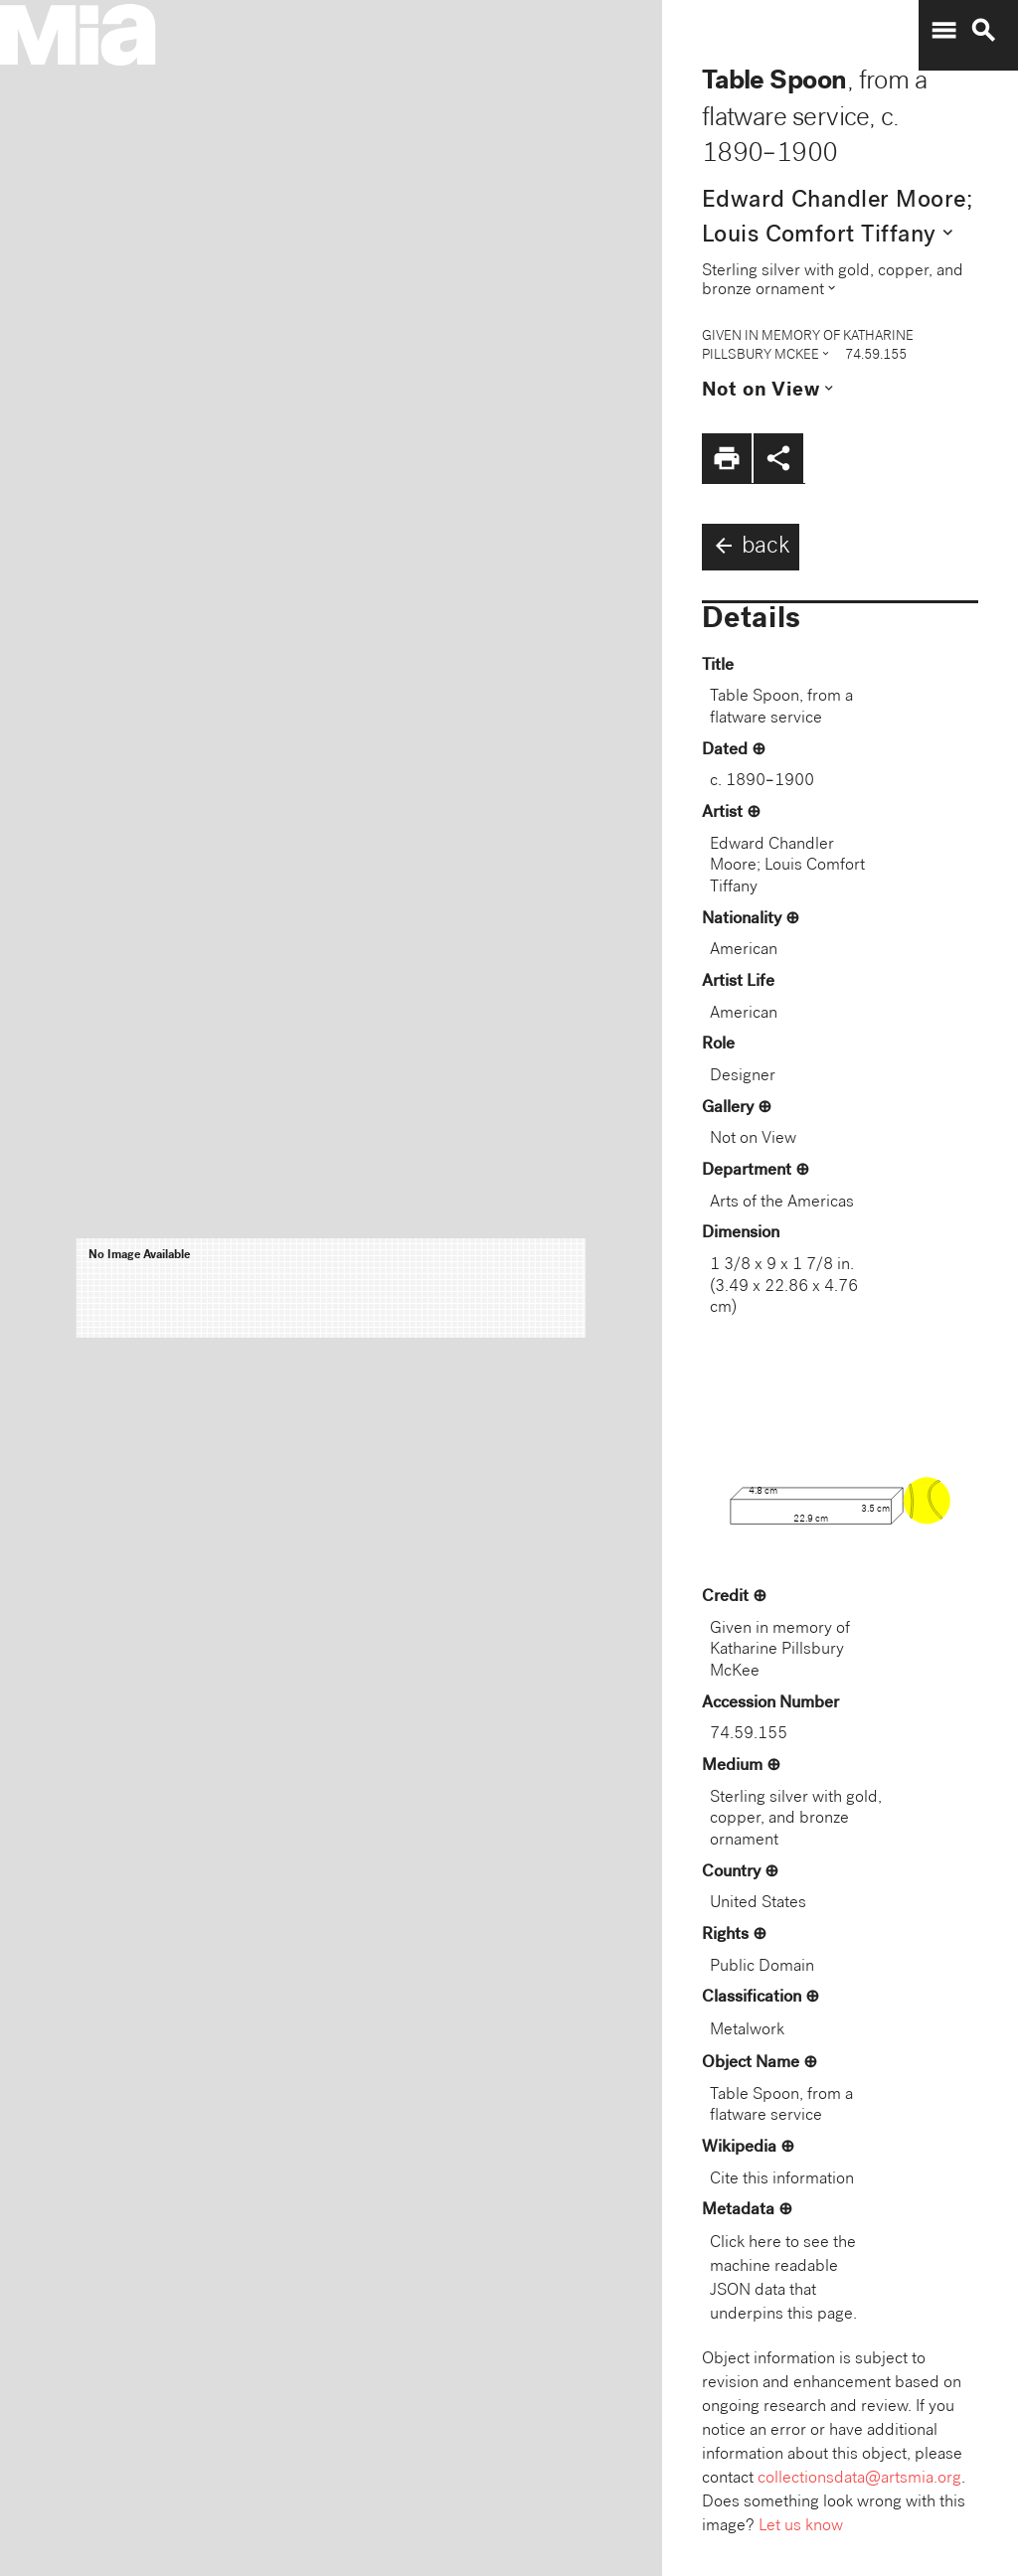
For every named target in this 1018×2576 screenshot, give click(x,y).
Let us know (801, 2526)
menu (943, 31)
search (983, 31)
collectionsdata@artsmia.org (859, 2479)
